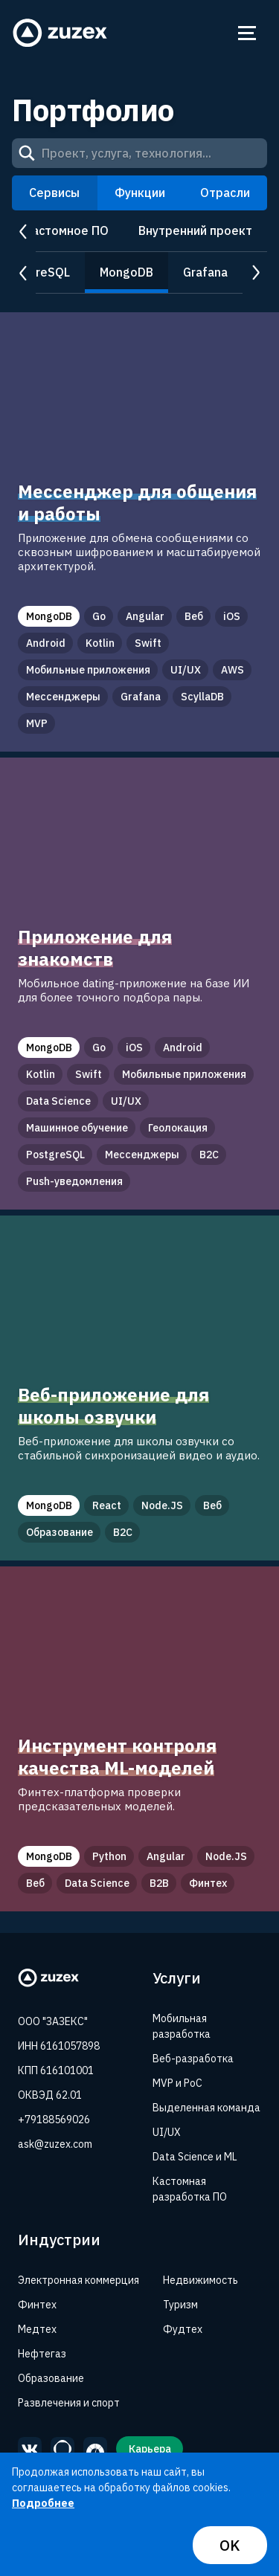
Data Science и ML (195, 2156)
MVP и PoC (177, 2083)
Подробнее (43, 2503)
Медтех (37, 2329)
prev (24, 231)
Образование (51, 2378)
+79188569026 (54, 2119)
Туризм (180, 2304)
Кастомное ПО (67, 230)
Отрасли (225, 192)
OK (229, 2545)
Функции (140, 192)
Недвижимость (200, 2280)
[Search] (27, 153)
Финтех (37, 2304)
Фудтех (182, 2329)
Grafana (205, 272)
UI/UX (167, 2132)
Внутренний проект (195, 230)
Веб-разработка (193, 2058)
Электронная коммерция (78, 2280)
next (255, 273)
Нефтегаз (42, 2353)
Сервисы (54, 192)
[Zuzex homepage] (60, 33)
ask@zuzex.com (55, 2144)
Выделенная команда (206, 2107)
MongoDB (126, 272)
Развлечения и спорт (69, 2402)
